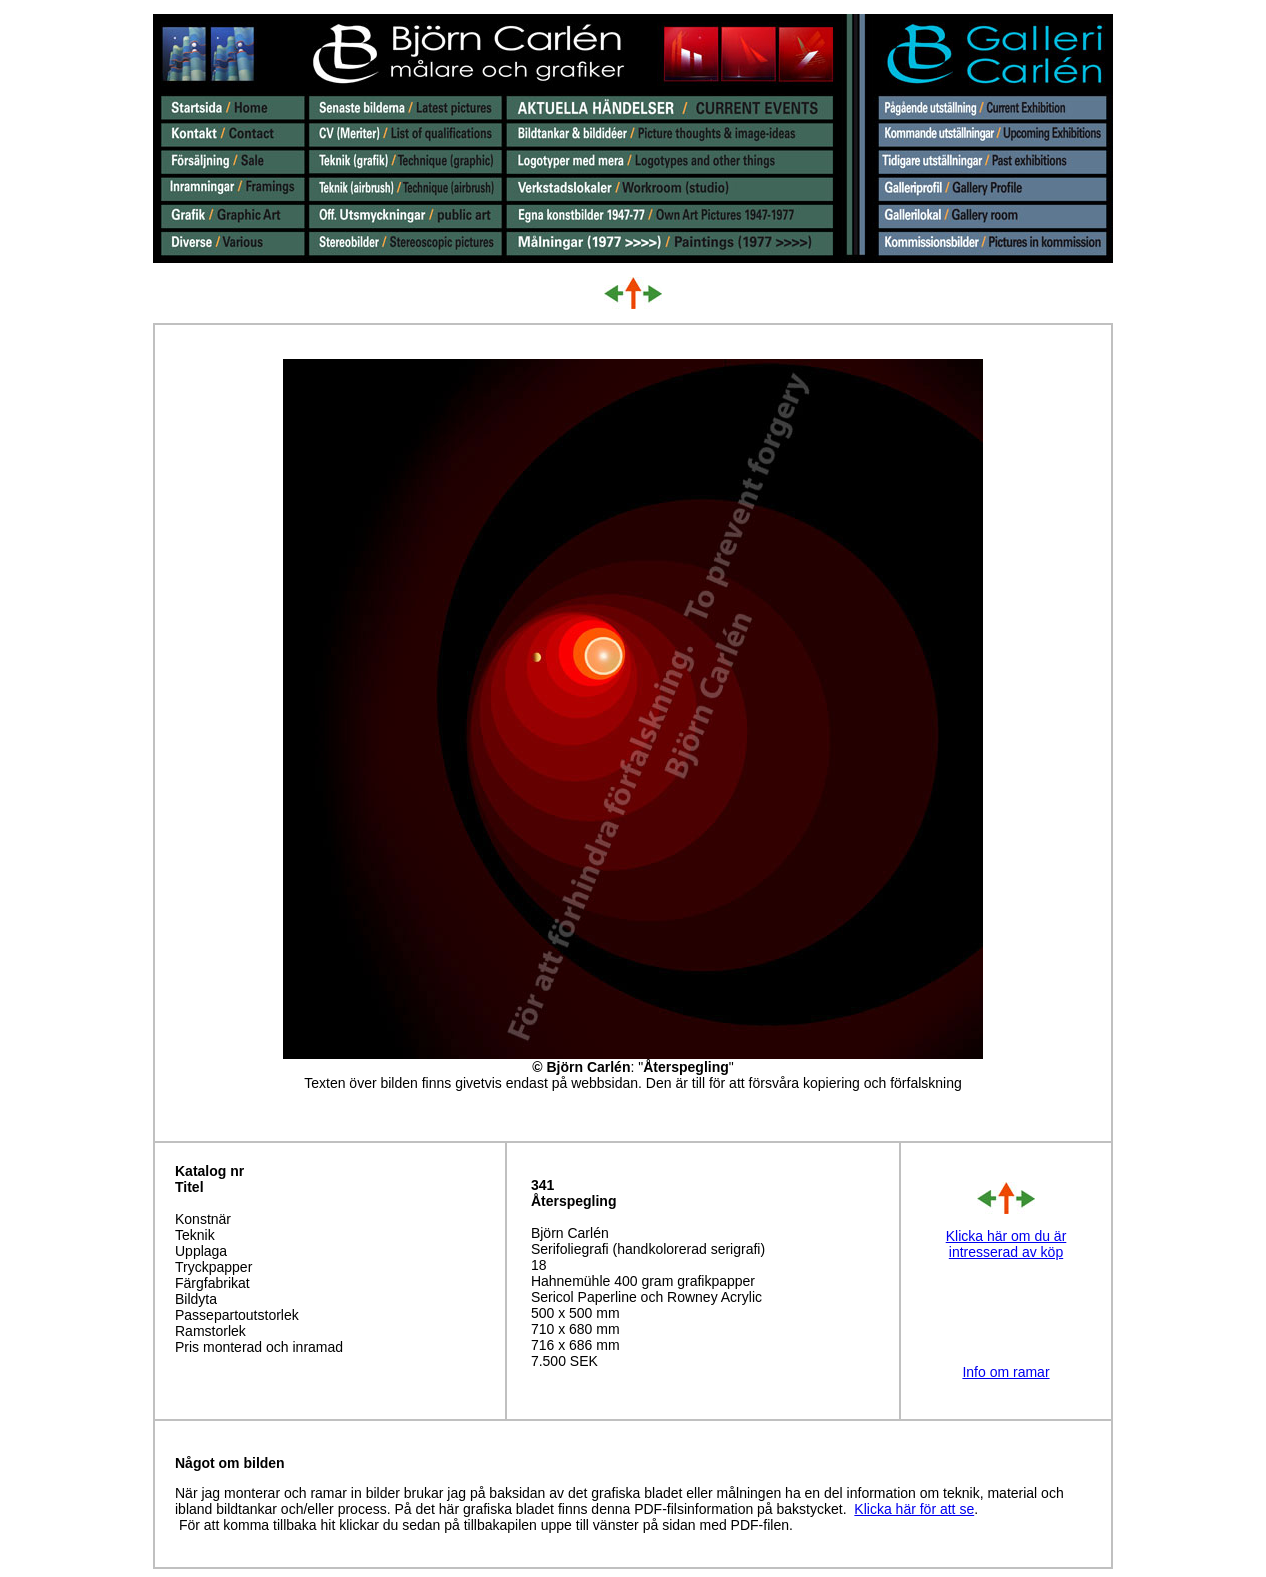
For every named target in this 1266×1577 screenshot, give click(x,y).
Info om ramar (1005, 1372)
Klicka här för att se (914, 1509)
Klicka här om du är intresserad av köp (1006, 1244)
